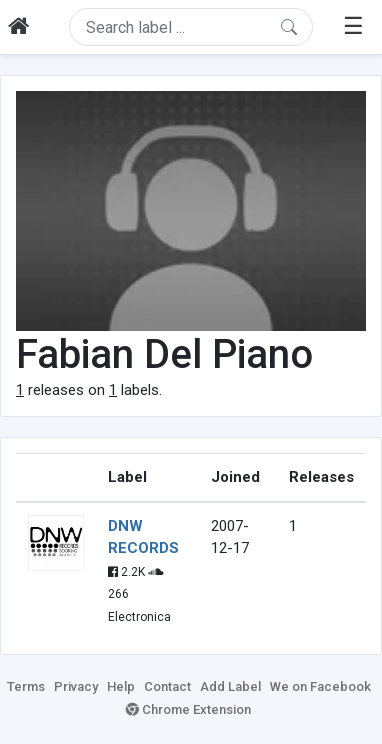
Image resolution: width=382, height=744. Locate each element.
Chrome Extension (188, 709)
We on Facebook (320, 686)
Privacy (76, 686)
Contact (167, 686)
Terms (26, 686)
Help (121, 686)
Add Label (230, 686)
